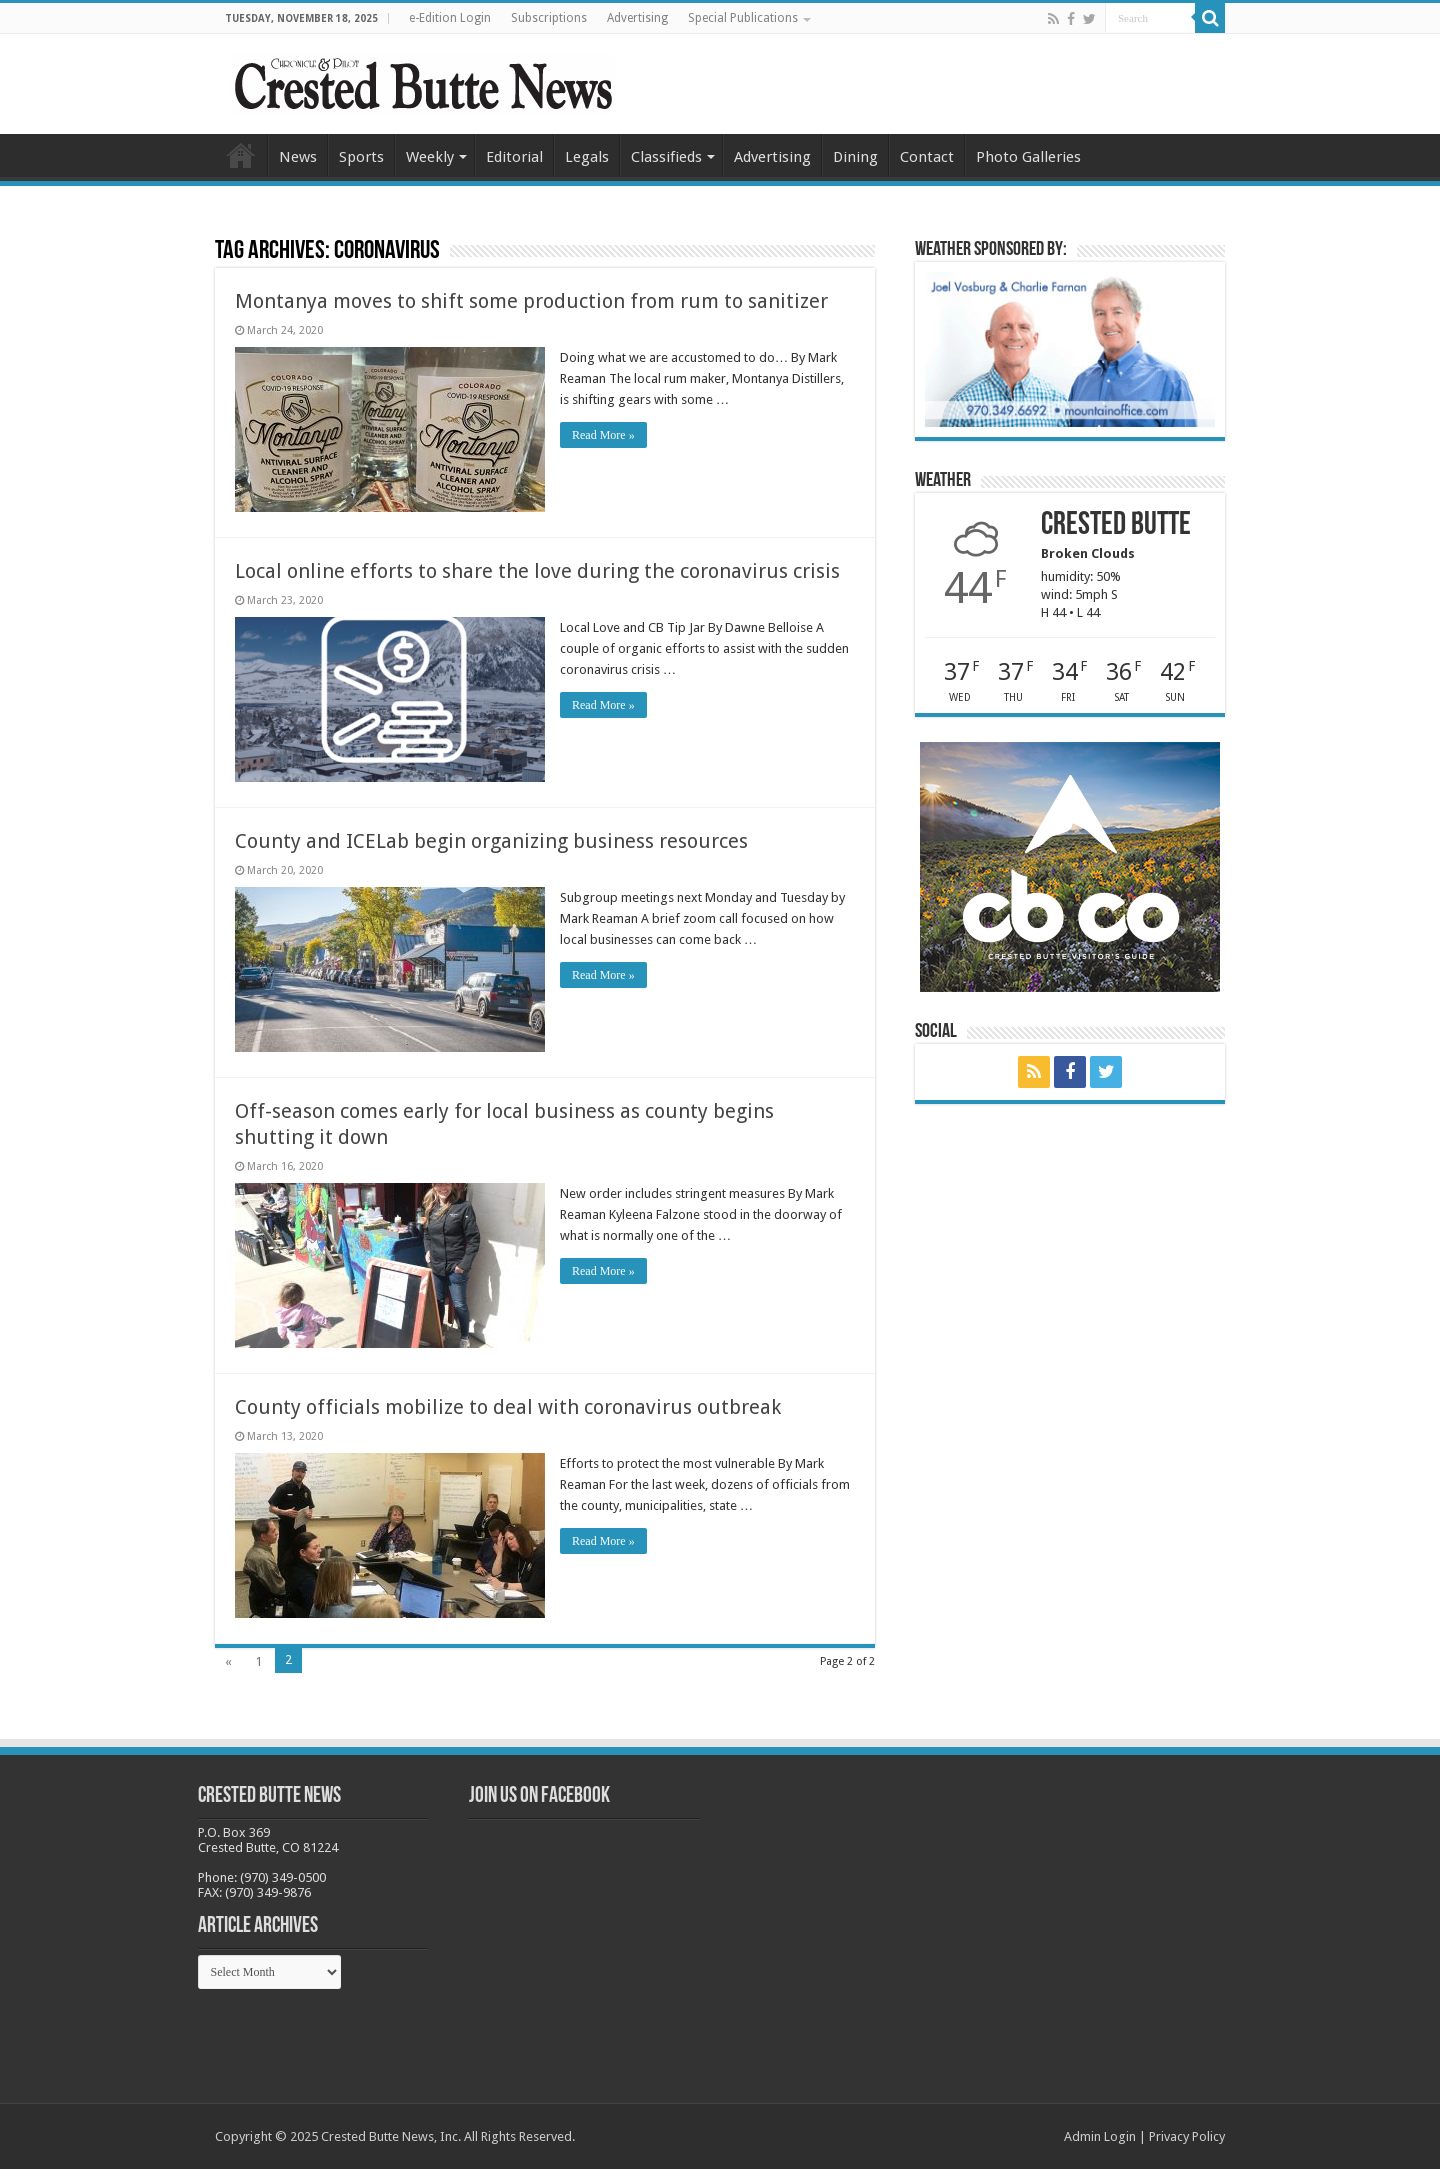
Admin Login (1100, 2136)
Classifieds (666, 157)
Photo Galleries (1028, 157)
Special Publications (743, 18)
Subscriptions (549, 18)
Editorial (514, 157)
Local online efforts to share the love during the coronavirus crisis (537, 571)
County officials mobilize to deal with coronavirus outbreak (508, 1407)
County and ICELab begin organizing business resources (491, 841)
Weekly (430, 157)
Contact (927, 157)
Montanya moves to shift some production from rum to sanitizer (531, 301)
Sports (361, 157)
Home (241, 155)
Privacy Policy (1187, 2136)
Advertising (637, 18)
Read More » (603, 435)
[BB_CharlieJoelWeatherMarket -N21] (1070, 348)
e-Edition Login (450, 18)
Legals (587, 157)
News (298, 157)
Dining (855, 157)
